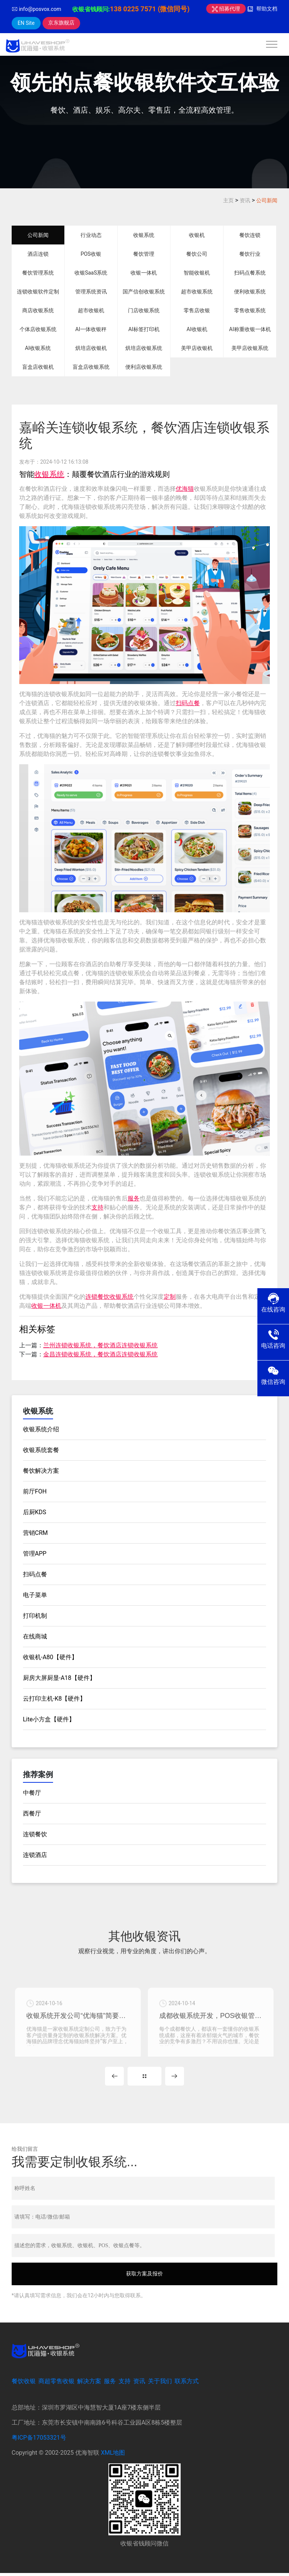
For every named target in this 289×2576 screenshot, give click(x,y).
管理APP (35, 1553)
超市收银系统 (197, 292)
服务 (134, 1198)
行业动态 (91, 235)
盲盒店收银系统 (91, 367)
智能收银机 (197, 273)
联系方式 (187, 2383)
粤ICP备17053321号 (39, 2440)
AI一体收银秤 (90, 329)
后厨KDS (34, 1512)
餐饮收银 (24, 2383)
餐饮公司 (196, 254)
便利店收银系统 (143, 367)
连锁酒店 (35, 1854)
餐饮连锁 (249, 235)
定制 (170, 1296)
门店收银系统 (144, 310)
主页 (228, 200)
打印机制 (35, 1615)
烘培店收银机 (91, 348)
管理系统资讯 (91, 292)
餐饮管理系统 (38, 273)
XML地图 (113, 2455)
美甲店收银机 (197, 348)
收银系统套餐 (41, 1450)
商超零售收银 (56, 2383)
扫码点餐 (188, 703)
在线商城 (35, 1636)
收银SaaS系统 (91, 273)
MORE (144, 2079)
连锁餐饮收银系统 (109, 1296)
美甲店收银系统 (249, 348)
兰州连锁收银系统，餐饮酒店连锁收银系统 (100, 1345)
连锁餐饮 (35, 1834)
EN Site (26, 23)
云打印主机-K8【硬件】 (54, 1698)
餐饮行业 (249, 254)
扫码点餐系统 (250, 273)
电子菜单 (35, 1595)
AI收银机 (197, 329)
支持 (97, 1207)
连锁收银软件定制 (38, 292)
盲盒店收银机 (38, 367)
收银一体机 (144, 273)
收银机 (197, 235)
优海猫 (185, 488)
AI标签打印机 (144, 329)
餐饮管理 (143, 254)
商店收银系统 (38, 310)
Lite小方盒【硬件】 (49, 1719)
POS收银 (91, 254)
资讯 (245, 200)
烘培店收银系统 (143, 348)
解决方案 (89, 2383)
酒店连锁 (38, 254)
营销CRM (35, 1532)
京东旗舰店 (61, 23)
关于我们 (160, 2383)
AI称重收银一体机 (250, 329)
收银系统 (143, 235)
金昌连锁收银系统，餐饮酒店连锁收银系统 (100, 1354)
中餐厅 (32, 1792)
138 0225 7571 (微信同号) (150, 9)
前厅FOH (35, 1491)
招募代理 (226, 9)
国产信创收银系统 (144, 292)
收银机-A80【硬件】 (50, 1657)
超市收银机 (91, 310)
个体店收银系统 (38, 329)
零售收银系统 (250, 310)
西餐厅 (32, 1813)
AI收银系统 (38, 348)
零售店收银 (197, 310)
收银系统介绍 (41, 1429)
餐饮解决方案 (41, 1470)
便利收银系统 (250, 292)
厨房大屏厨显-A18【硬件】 (59, 1677)
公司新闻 (266, 200)
